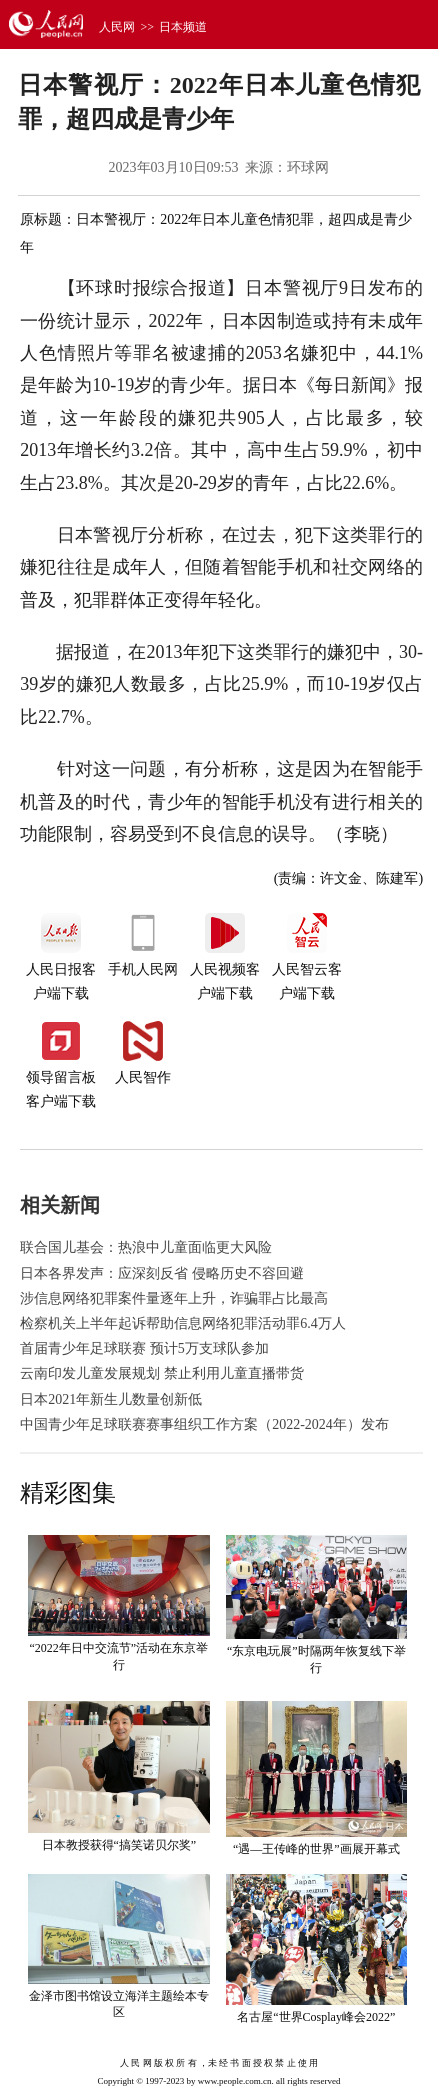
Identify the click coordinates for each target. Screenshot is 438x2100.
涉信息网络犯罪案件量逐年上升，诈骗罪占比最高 (174, 1298)
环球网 (308, 167)
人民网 (117, 27)
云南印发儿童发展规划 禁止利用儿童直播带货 (162, 1373)
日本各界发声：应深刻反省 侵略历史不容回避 (162, 1273)
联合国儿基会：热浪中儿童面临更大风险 (146, 1247)
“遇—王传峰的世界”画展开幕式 (316, 1849)
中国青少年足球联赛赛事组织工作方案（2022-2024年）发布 (204, 1424)
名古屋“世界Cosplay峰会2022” (316, 2017)
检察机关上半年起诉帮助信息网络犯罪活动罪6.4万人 (183, 1323)
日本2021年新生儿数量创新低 (111, 1399)
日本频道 (183, 27)
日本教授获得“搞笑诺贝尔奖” (119, 1845)
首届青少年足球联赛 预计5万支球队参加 (144, 1348)
